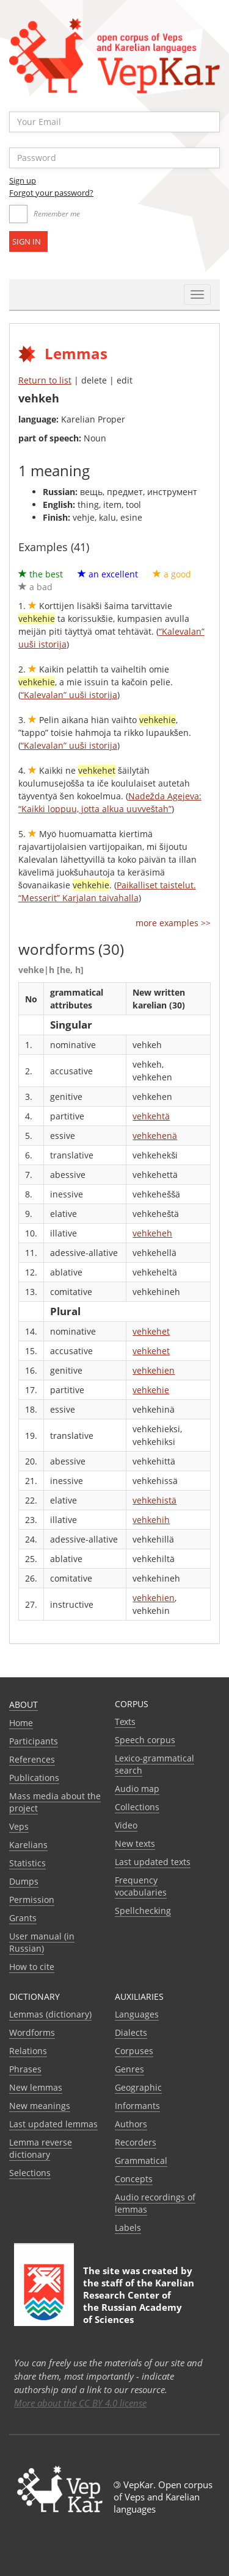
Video (126, 1825)
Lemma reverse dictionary (40, 2148)
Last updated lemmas (53, 2124)
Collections (137, 1807)
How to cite (31, 1966)
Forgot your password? (51, 192)
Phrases (25, 2069)
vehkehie (151, 1390)
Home (21, 1723)
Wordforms (32, 2032)
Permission (31, 1899)
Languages (137, 2014)
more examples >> (173, 923)
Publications (34, 1777)
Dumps (23, 1881)
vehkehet (151, 1331)
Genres (129, 2069)
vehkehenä (155, 1135)
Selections (30, 2172)
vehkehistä (154, 1500)
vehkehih (151, 1519)
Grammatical (141, 2160)
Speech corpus (145, 1740)
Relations (28, 2051)
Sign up (22, 180)
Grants (23, 1918)
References (32, 1759)
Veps (19, 1826)
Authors (131, 2124)
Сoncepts (134, 2179)
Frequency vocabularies (141, 1886)
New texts (135, 1843)
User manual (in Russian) (42, 1942)
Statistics (27, 1863)
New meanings (39, 2105)
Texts (125, 1721)
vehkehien (154, 1370)
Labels (128, 2227)
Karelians (28, 1844)
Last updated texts (153, 1862)
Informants (137, 2105)
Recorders (135, 2142)
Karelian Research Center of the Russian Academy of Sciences (138, 2301)
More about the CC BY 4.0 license (80, 2403)
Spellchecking (143, 1910)
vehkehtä (151, 1116)
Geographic (138, 2087)
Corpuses (134, 2051)
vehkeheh (152, 1233)
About (23, 1704)
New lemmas (35, 2087)
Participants (33, 1741)
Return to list (44, 380)
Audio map (137, 1788)
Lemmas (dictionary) (50, 2014)
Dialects (131, 2032)
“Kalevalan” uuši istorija (69, 695)
